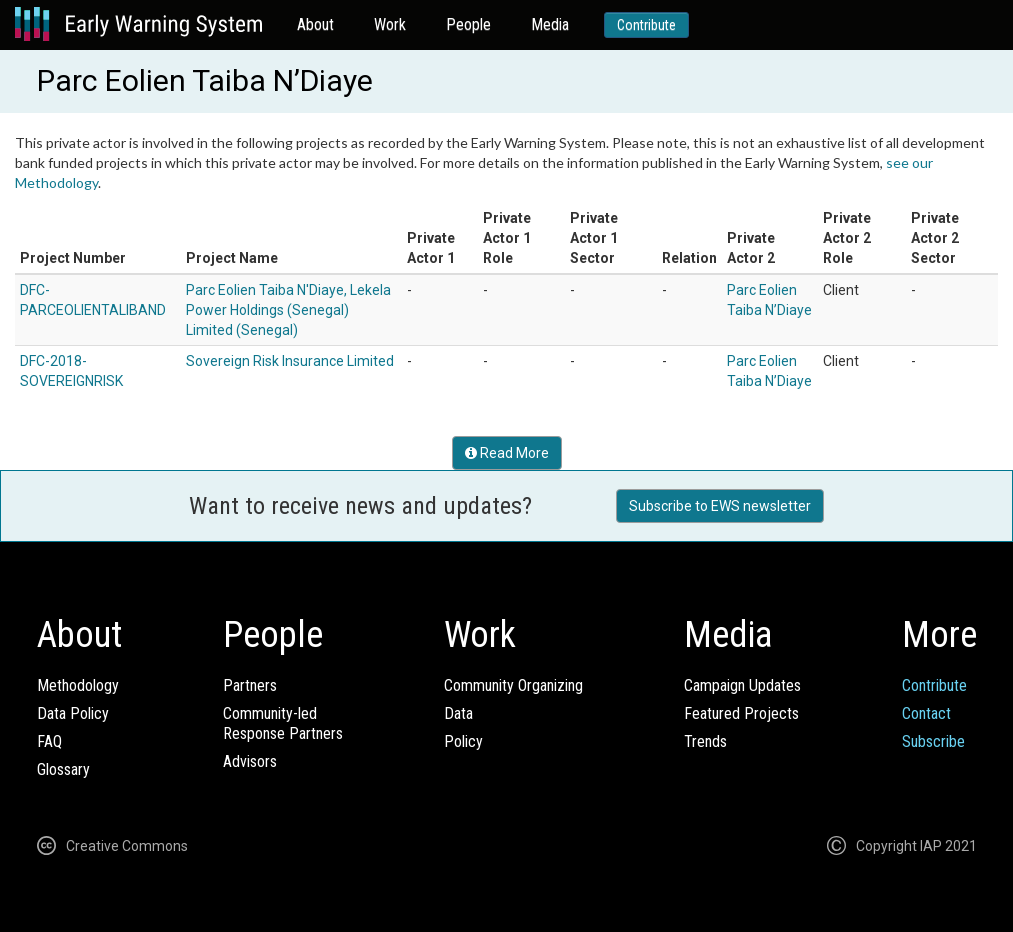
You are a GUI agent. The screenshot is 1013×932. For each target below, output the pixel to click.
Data (458, 713)
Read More (507, 453)
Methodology (78, 685)
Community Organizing (513, 685)
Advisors (250, 761)
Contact (926, 713)
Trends (705, 741)
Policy (463, 741)
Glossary (63, 769)
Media (550, 24)
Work (390, 24)
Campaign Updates (742, 685)
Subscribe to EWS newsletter (720, 506)
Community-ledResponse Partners (283, 723)
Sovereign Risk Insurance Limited (290, 361)
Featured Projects (741, 713)
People (468, 24)
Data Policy (73, 713)
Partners (250, 685)
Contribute (646, 25)
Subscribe (933, 741)
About (315, 24)
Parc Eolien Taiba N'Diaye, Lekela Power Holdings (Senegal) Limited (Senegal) (288, 310)
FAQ (49, 741)
